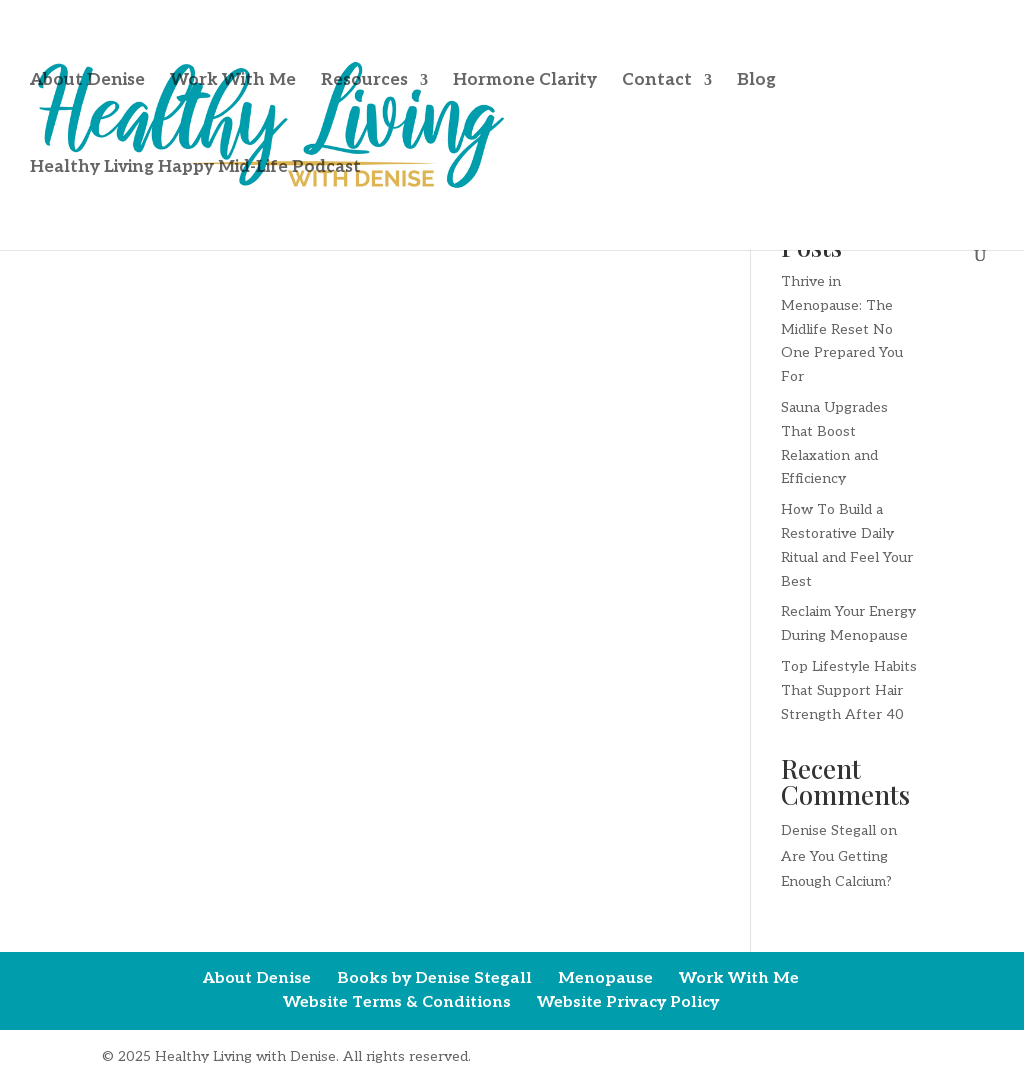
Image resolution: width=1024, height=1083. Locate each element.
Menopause (605, 978)
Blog (756, 81)
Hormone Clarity (525, 81)
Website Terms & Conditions (397, 1002)
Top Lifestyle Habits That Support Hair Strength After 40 (849, 690)
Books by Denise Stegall (434, 978)
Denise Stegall (828, 830)
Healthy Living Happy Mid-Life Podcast (195, 168)
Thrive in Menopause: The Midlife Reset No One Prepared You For (842, 329)
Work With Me (233, 81)
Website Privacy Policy (628, 1002)
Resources (364, 81)
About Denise (87, 81)
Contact (657, 81)
